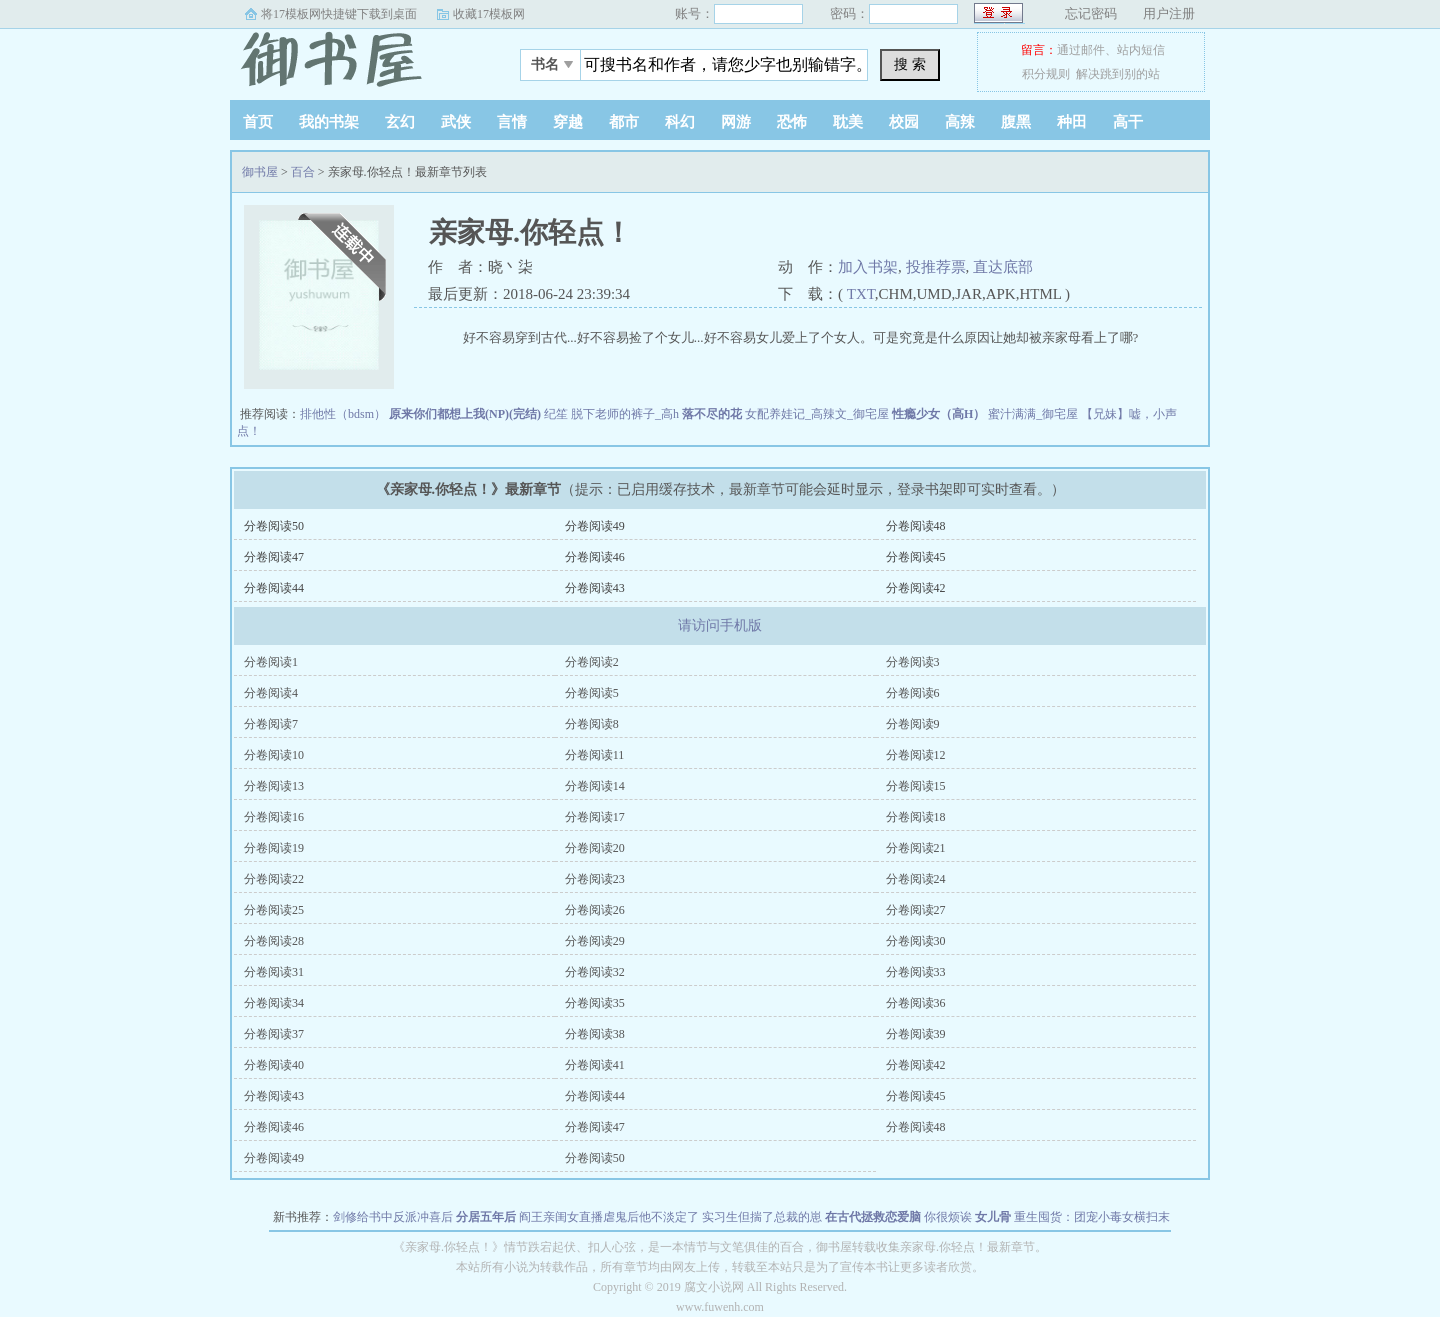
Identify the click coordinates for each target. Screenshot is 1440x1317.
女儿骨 (993, 1217)
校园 (904, 122)
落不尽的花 (712, 414)
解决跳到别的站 (1118, 74)
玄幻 (400, 122)
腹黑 (1016, 122)
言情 (512, 122)
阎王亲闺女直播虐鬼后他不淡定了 (609, 1217)
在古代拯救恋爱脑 (873, 1217)
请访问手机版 (720, 625)
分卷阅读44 (274, 588)
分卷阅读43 (595, 588)
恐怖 (792, 122)
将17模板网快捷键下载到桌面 (339, 14)
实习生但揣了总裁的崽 (762, 1217)
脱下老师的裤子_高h (625, 414)
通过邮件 (1081, 50)
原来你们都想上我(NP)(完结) (465, 414)
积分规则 (1046, 74)
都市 (624, 122)
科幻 (680, 122)
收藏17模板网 (489, 14)
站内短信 (1141, 50)
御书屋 (355, 59)
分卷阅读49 (595, 526)
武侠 (456, 122)
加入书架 (868, 267)
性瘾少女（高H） (938, 414)
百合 (303, 172)
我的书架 (329, 122)
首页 (258, 122)
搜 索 (910, 64)
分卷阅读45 (916, 557)
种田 (1072, 122)
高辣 (960, 122)
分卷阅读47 (274, 557)
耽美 (848, 122)
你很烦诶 (948, 1217)
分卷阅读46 (595, 557)
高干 (1128, 122)
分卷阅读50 (274, 526)
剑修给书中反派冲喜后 (393, 1217)
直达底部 (1003, 267)
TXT (861, 294)
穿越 (568, 122)
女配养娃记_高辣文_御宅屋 (817, 414)
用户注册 (1169, 13)
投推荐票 (936, 267)
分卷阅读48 (916, 526)
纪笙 (556, 414)
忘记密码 (1091, 13)
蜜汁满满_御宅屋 (1033, 414)
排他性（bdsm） (343, 414)
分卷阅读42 (916, 588)
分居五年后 (486, 1217)
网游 (736, 122)
